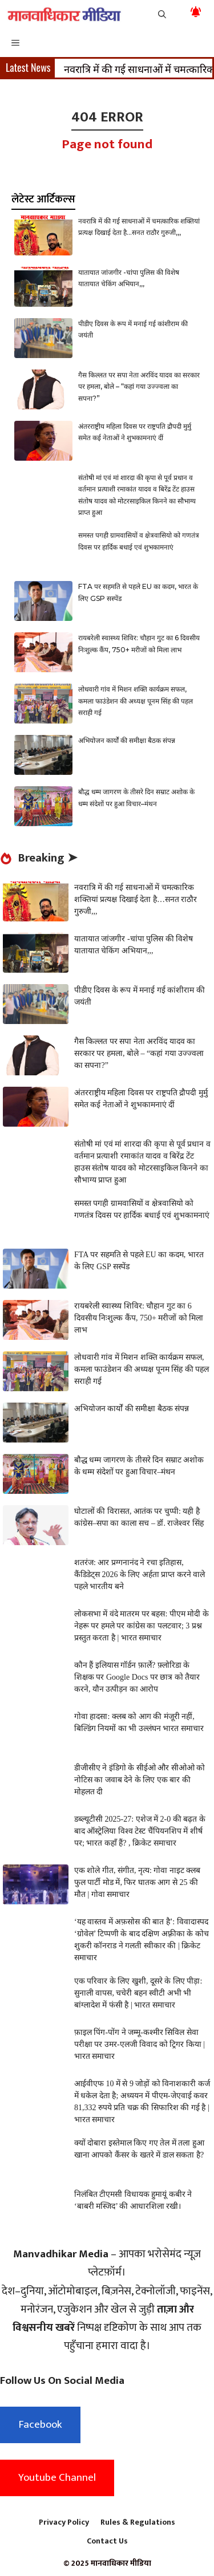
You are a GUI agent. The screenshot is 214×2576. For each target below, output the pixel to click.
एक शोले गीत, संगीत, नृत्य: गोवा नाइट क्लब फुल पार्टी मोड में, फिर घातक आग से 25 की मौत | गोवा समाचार (137, 1882)
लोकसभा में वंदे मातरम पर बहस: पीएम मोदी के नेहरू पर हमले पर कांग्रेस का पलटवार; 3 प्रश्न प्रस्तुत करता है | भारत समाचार (141, 1626)
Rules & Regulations (137, 2522)
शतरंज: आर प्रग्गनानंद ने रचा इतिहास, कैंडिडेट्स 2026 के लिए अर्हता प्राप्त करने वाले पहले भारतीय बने (139, 1574)
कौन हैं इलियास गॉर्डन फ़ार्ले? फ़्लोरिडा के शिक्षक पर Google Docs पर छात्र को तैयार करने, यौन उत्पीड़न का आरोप (137, 1677)
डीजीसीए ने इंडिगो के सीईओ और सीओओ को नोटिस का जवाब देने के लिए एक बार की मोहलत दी (139, 1780)
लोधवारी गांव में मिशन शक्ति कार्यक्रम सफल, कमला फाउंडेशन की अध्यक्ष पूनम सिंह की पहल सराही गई (135, 701)
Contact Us (107, 2540)
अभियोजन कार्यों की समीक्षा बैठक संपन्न (126, 740)
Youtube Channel (57, 2477)
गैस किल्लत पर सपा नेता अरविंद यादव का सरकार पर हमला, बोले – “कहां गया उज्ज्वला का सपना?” (139, 387)
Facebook (40, 2424)
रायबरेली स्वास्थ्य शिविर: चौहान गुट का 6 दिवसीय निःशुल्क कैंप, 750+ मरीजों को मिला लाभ (138, 1318)
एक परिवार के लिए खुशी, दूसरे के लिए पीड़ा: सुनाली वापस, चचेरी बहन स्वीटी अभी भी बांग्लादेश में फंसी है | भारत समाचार (138, 1993)
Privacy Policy (64, 2522)
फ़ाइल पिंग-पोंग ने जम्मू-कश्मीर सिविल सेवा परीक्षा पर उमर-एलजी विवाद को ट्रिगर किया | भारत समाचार (139, 2044)
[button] (162, 14)
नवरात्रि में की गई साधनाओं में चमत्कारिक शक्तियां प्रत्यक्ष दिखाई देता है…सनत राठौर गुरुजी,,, (135, 899)
